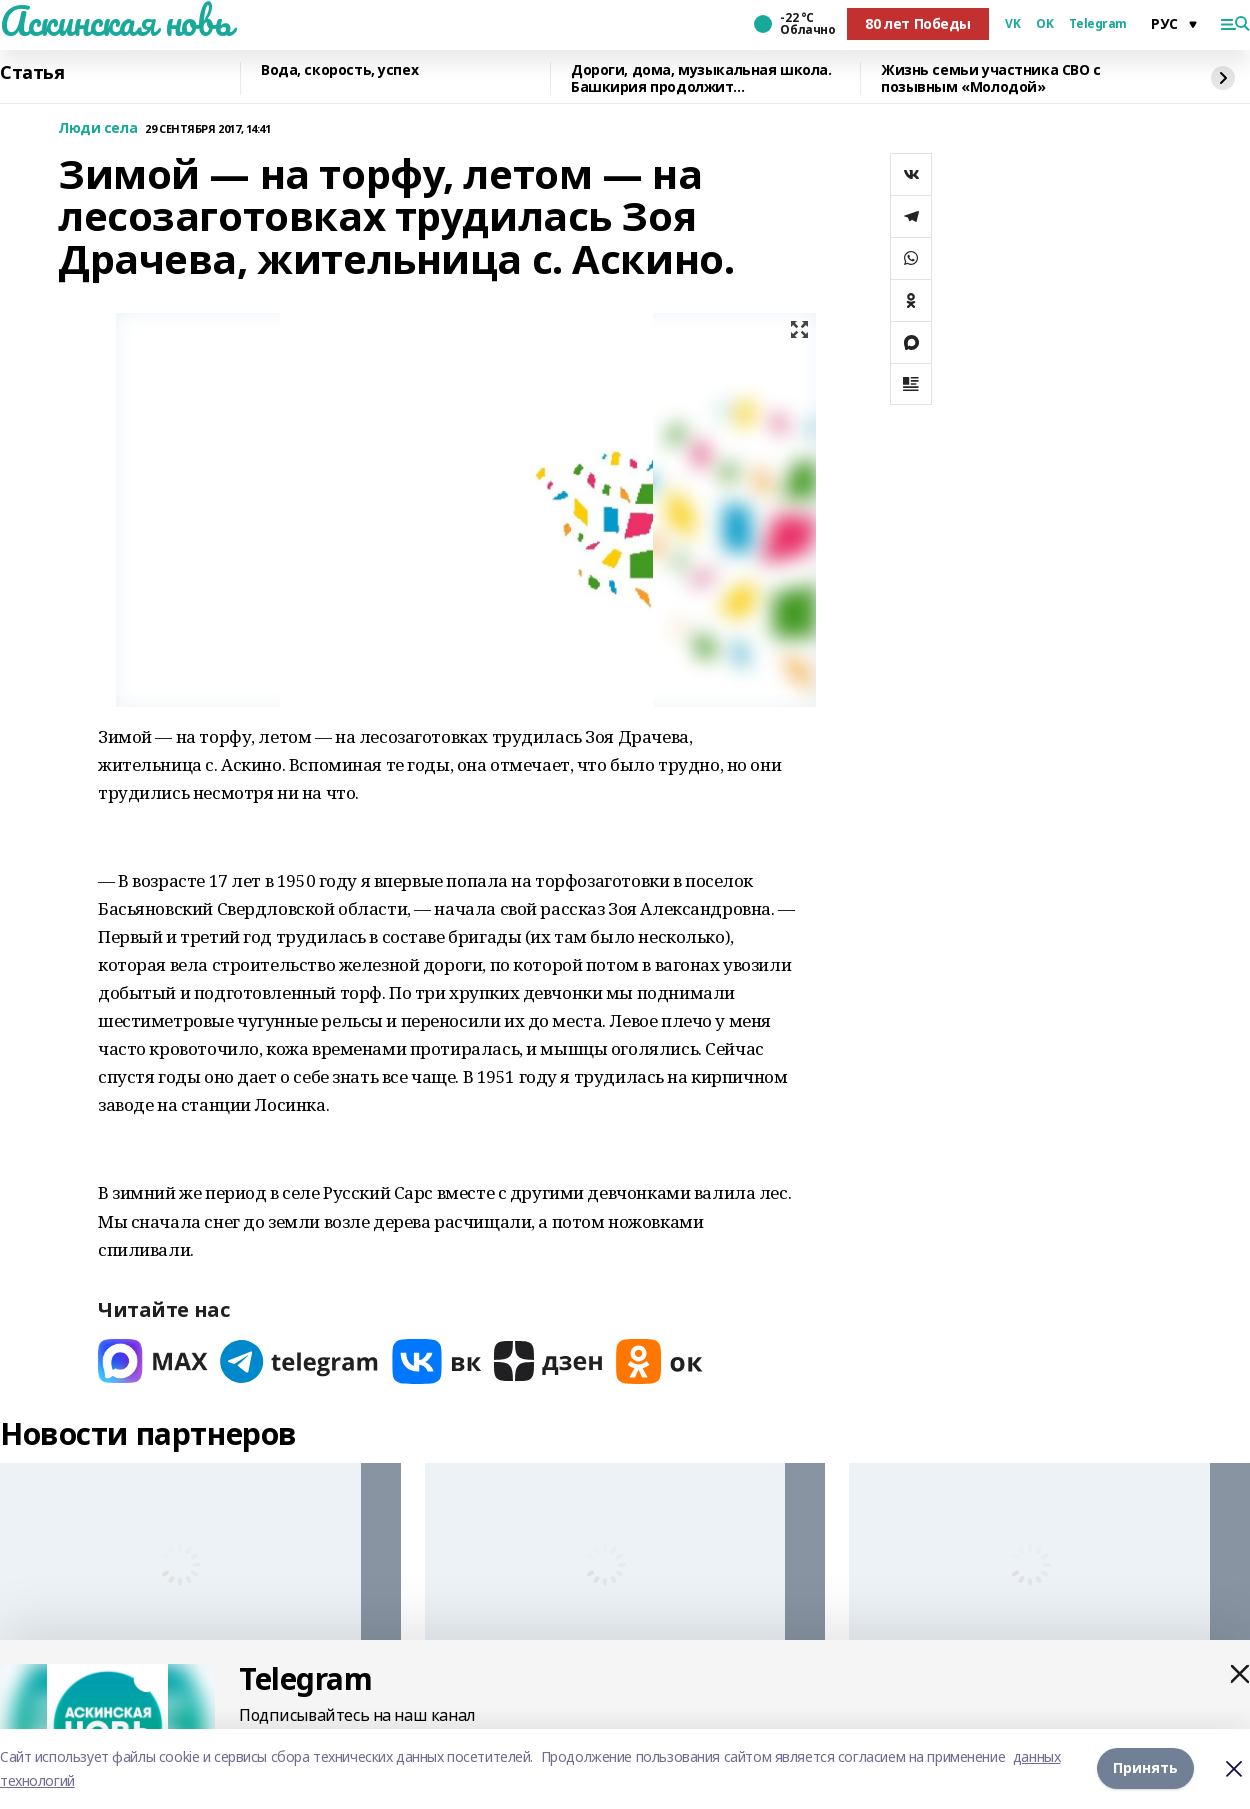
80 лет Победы (918, 23)
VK (1012, 24)
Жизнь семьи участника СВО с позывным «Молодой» (991, 78)
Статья (32, 73)
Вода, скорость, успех (339, 70)
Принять (1145, 1768)
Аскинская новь (115, 21)
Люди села (97, 128)
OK (1044, 24)
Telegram (1098, 24)
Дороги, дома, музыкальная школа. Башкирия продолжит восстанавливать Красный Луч (701, 78)
